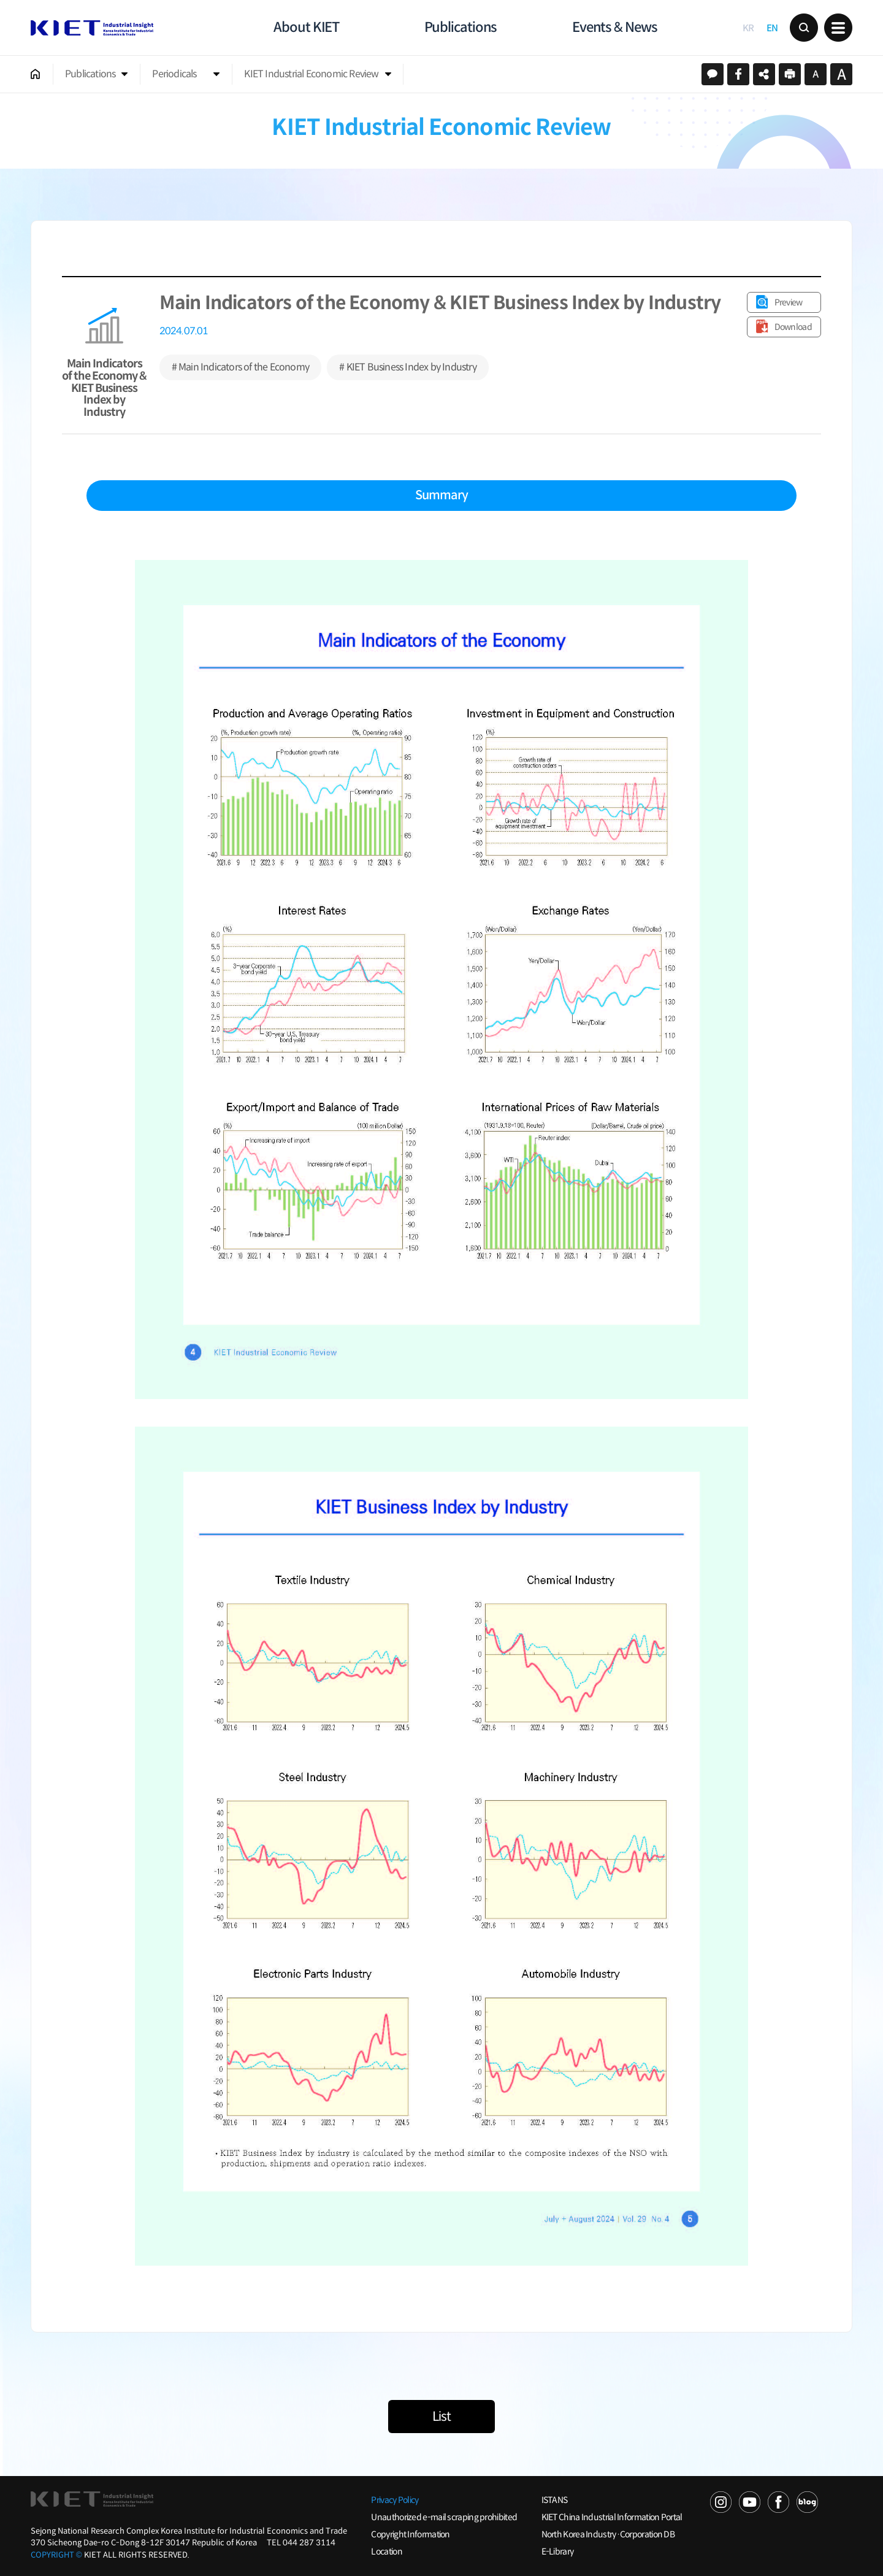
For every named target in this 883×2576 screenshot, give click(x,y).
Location (386, 2551)
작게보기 (816, 74)
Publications (460, 27)
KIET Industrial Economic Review (311, 73)
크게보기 (841, 74)
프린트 (790, 74)
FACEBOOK (778, 2502)
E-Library (557, 2551)
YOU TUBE (749, 2502)
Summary (441, 495)
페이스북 (738, 74)
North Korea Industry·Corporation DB (608, 2534)
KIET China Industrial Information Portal (611, 2517)
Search (804, 27)
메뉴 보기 (838, 27)
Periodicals (174, 73)
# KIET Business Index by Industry (407, 367)
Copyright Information (410, 2534)
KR (748, 28)
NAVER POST (807, 2502)
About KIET (306, 27)
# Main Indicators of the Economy (240, 367)
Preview (788, 302)
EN (772, 28)
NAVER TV (721, 2502)
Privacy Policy (394, 2499)
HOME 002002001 (35, 74)
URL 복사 (764, 74)
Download (793, 326)
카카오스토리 (712, 74)
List (441, 2417)
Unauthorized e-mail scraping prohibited (444, 2517)
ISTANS (554, 2499)
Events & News (614, 27)
